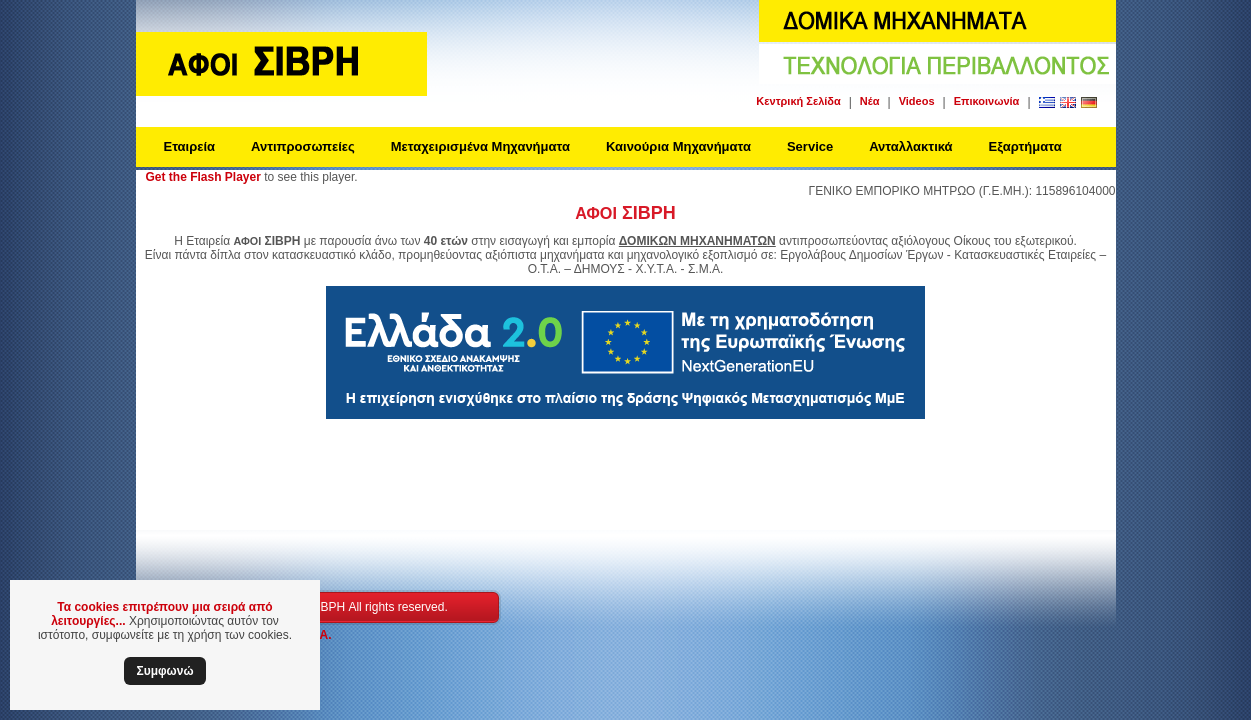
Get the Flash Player (203, 177)
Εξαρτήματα (1025, 146)
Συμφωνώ (164, 671)
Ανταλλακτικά (910, 146)
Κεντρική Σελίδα (798, 101)
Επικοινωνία (987, 101)
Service (810, 146)
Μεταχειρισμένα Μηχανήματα (480, 146)
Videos (917, 101)
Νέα (870, 101)
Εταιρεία (190, 146)
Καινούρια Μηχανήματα (678, 146)
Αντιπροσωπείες (303, 146)
